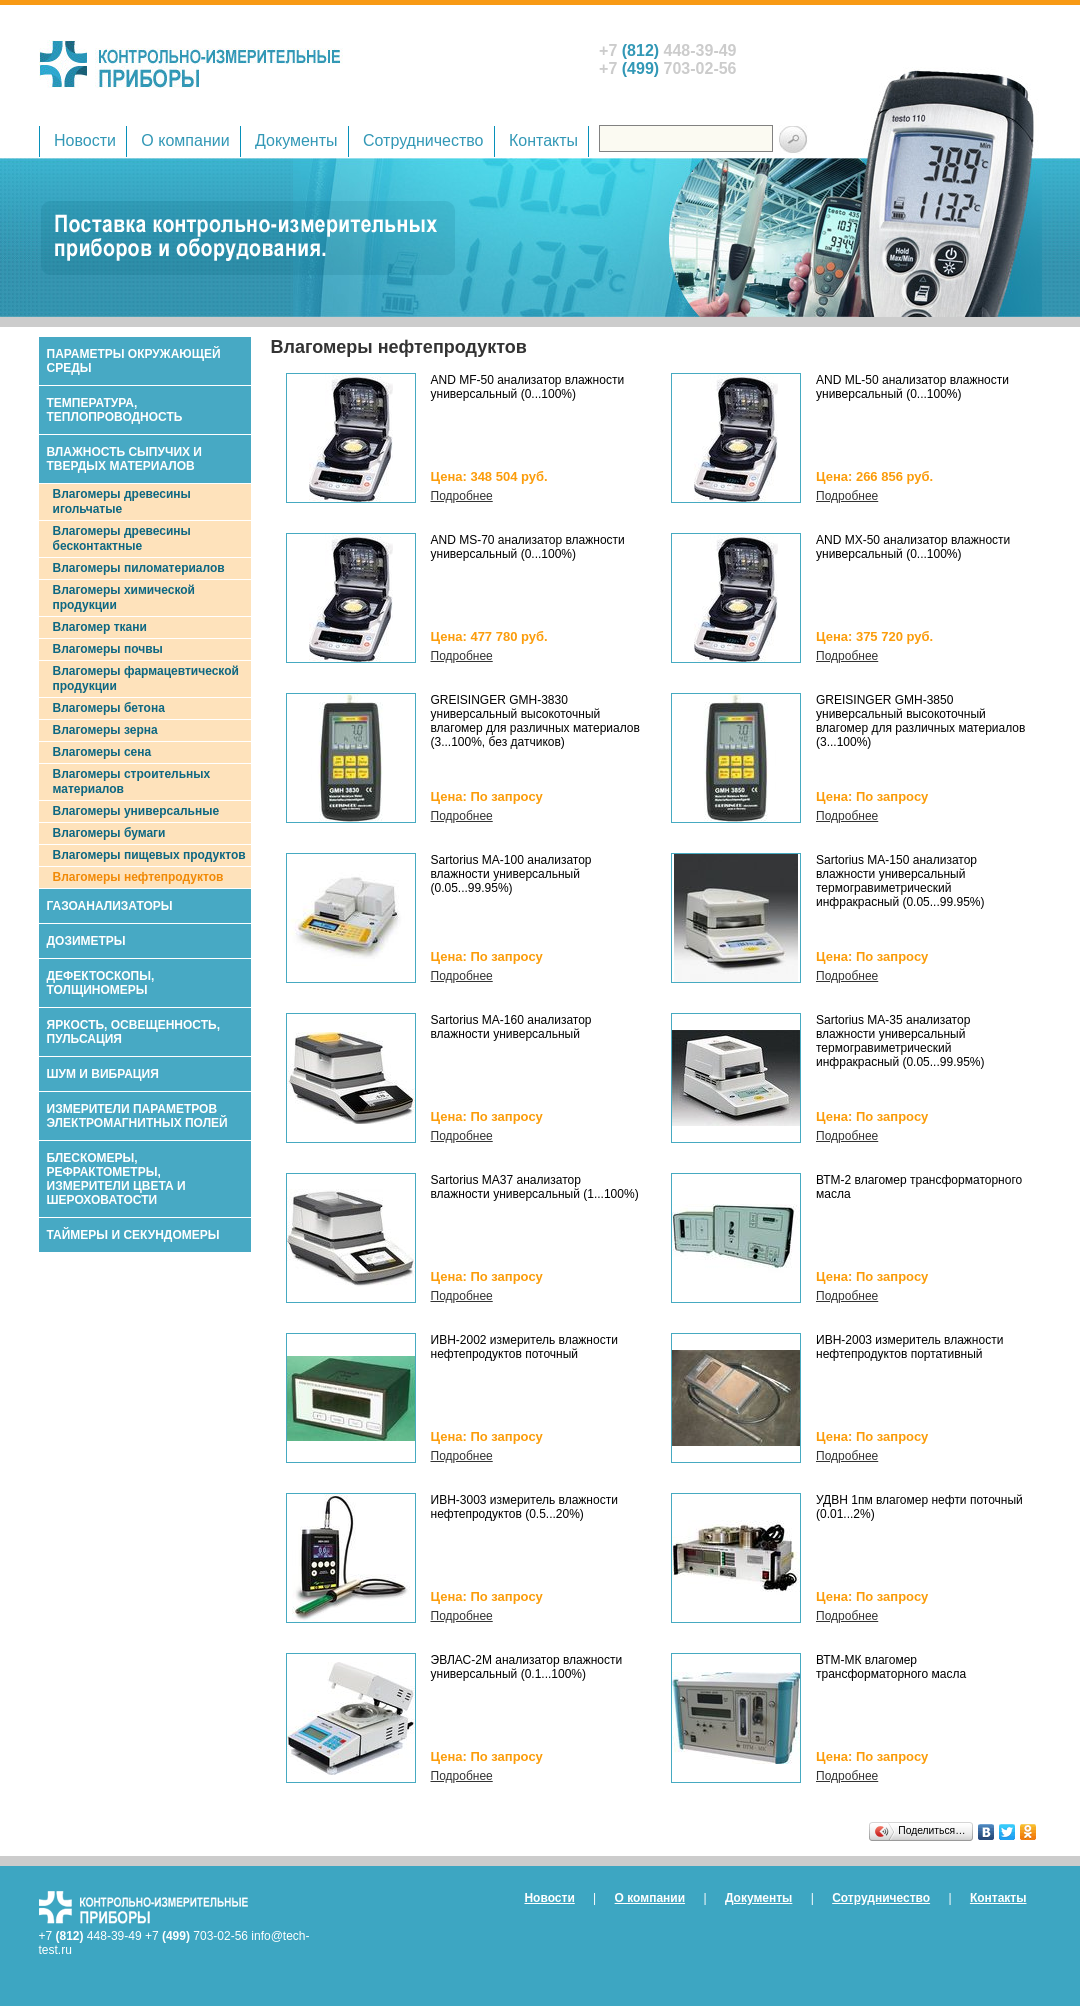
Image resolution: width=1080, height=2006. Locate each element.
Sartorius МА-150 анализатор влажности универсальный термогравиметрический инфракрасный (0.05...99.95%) (900, 881)
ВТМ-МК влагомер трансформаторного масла (891, 1667)
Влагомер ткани (100, 627)
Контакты (543, 140)
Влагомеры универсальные (136, 811)
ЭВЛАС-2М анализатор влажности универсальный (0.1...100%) (527, 1667)
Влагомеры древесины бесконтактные (122, 538)
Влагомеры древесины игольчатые (122, 501)
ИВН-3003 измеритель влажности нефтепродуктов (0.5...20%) (524, 1507)
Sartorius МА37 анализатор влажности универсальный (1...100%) (535, 1187)
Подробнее (462, 496)
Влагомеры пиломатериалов (139, 568)
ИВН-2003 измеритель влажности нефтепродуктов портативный (909, 1347)
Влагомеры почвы (108, 649)
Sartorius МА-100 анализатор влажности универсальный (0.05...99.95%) (511, 874)
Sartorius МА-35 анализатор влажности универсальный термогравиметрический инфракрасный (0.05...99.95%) (900, 1041)
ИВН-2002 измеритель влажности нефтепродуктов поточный (524, 1347)
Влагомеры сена (102, 752)
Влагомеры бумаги (109, 833)
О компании (185, 140)
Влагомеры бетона (109, 708)
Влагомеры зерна (105, 730)
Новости (85, 140)
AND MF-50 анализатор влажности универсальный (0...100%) (528, 387)
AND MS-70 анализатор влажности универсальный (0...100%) (528, 547)
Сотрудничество (423, 140)
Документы (296, 140)
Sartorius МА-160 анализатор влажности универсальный (511, 1027)
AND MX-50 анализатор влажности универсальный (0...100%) (913, 547)
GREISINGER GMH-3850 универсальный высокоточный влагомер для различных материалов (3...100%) (920, 721)
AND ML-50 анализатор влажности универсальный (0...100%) (912, 387)
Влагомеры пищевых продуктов (149, 855)
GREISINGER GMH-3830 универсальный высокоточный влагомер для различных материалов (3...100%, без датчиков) (535, 721)
